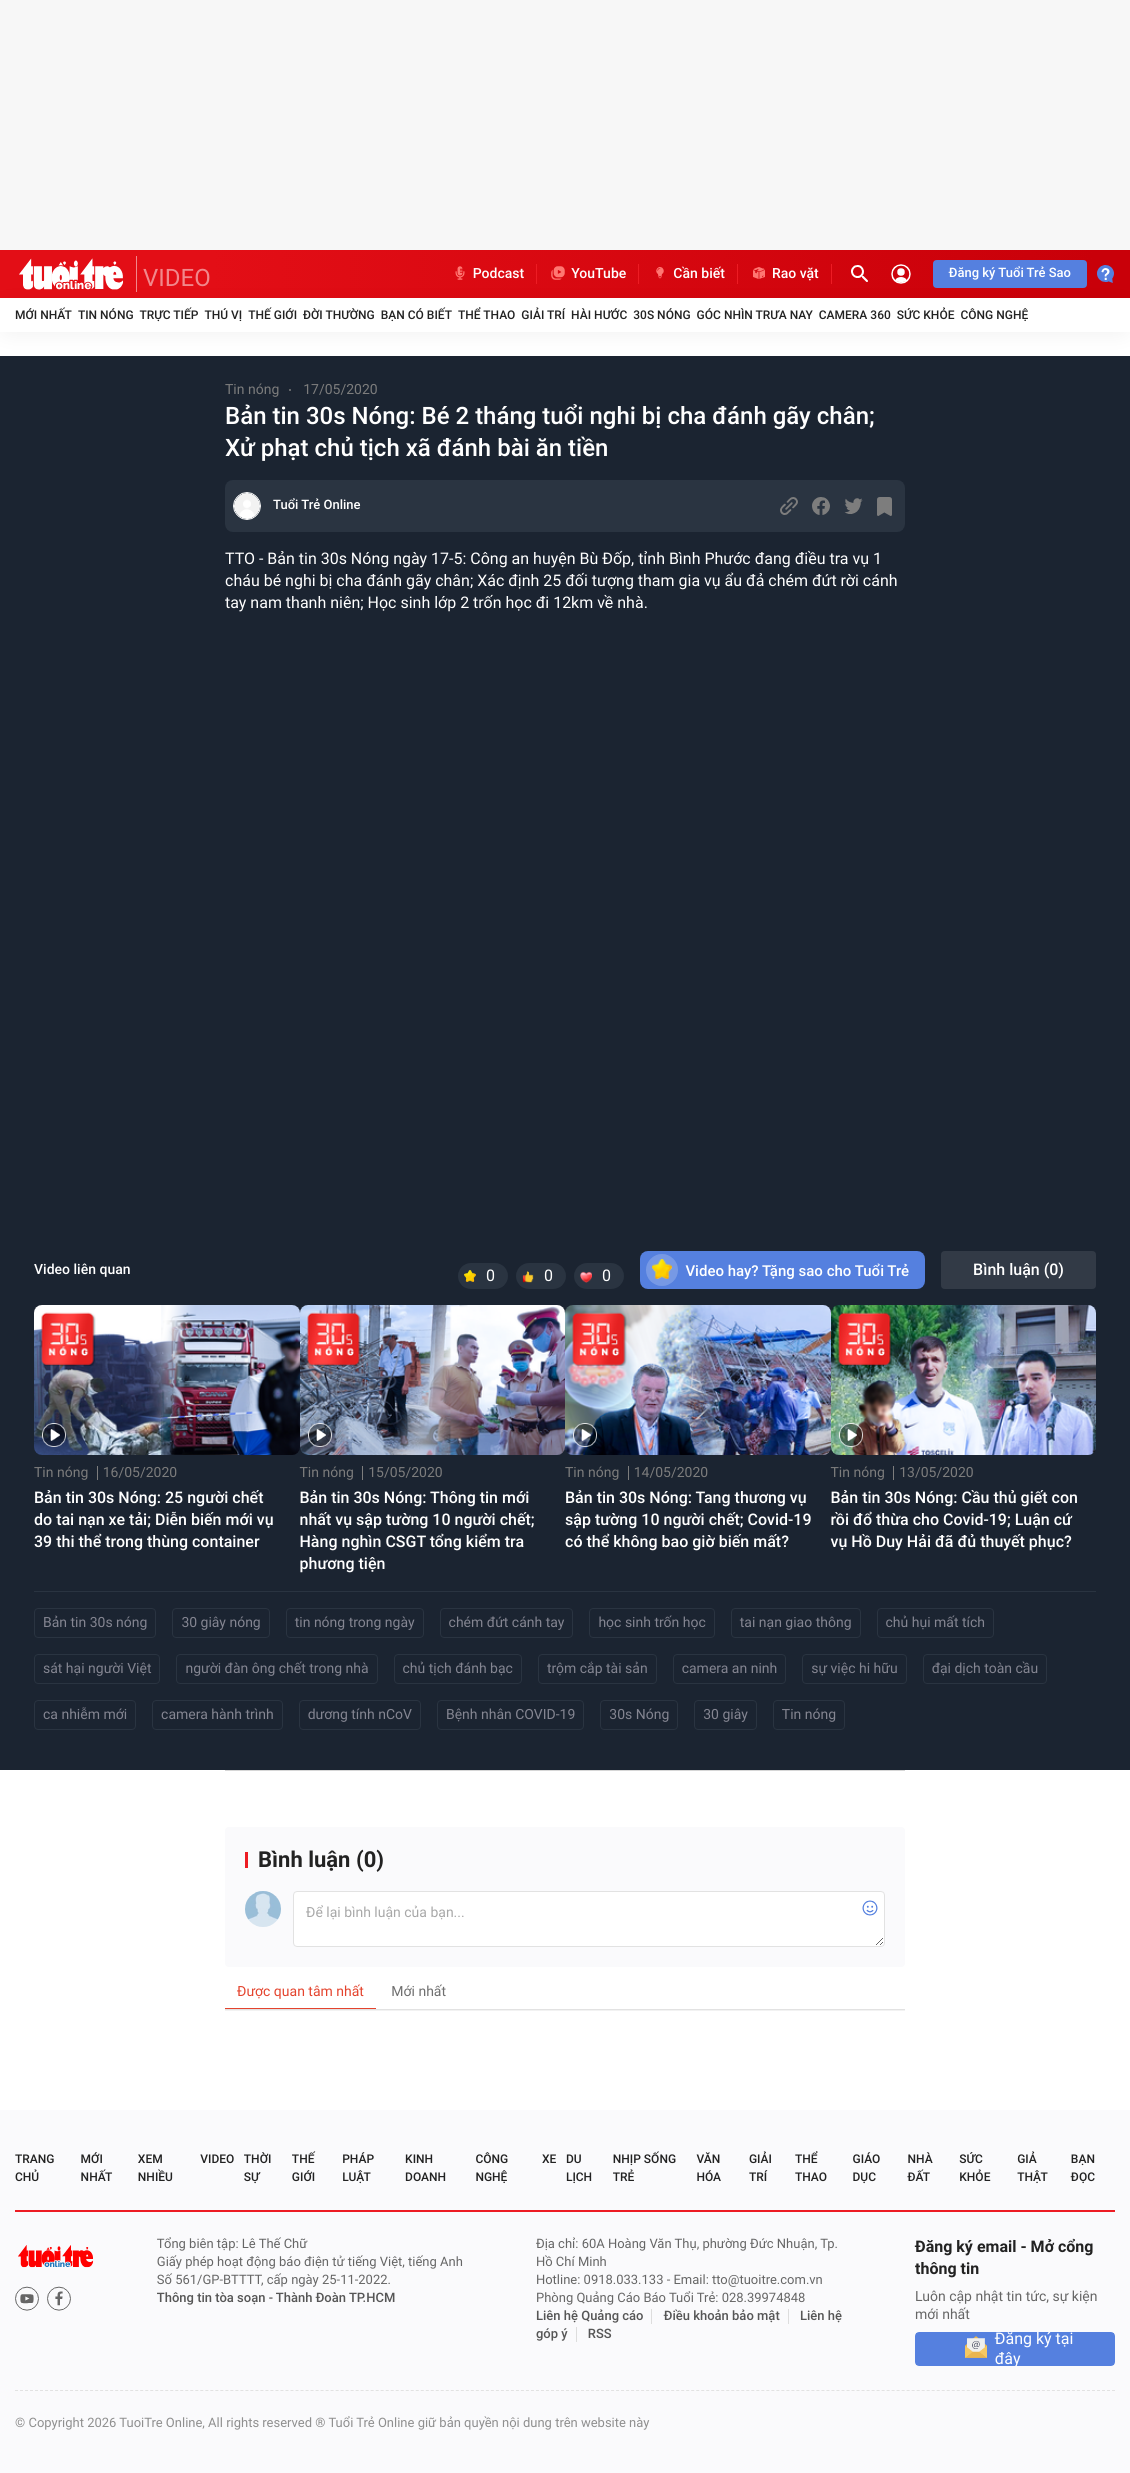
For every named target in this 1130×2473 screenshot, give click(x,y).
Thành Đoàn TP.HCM (335, 2298)
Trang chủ (34, 2168)
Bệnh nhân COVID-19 (510, 1715)
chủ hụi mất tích (936, 1623)
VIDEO (177, 278)
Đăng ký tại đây (1034, 2349)
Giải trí (543, 315)
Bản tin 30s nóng (95, 1623)
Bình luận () (1018, 1269)
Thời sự (258, 2168)
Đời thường (339, 315)
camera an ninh (730, 1669)
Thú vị (223, 315)
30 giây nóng (220, 1623)
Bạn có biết (416, 315)
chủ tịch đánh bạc (458, 1669)
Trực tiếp (169, 315)
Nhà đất (919, 2168)
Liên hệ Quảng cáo (590, 2316)
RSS (600, 2334)
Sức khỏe (926, 315)
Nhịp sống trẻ (644, 2168)
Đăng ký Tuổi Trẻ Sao (1010, 273)
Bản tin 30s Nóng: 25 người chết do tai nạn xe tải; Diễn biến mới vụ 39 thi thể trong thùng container (154, 1519)
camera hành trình (217, 1715)
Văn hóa (708, 2168)
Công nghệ (994, 315)
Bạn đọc (1083, 2168)
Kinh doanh (425, 2168)
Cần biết (688, 274)
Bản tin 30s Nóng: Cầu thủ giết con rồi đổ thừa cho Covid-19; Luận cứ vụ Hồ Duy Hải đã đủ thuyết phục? (955, 1519)
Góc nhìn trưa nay (755, 315)
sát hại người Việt (97, 1669)
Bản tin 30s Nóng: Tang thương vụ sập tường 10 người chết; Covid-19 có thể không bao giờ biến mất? (688, 1519)
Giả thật (1032, 2168)
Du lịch (579, 2168)
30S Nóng (661, 315)
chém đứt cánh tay (507, 1623)
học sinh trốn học (651, 1623)
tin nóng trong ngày (355, 1623)
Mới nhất (43, 315)
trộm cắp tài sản (597, 1669)
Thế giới (272, 315)
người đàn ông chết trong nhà (276, 1669)
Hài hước (599, 315)
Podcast (488, 274)
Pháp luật (358, 2168)
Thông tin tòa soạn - (216, 2298)
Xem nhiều (155, 2168)
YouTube (587, 274)
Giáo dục (867, 2168)
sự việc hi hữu (854, 1669)
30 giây (725, 1715)
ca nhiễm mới (85, 1715)
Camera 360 (855, 315)
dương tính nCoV (360, 1715)
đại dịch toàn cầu (985, 1669)
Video (217, 2159)
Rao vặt (784, 274)
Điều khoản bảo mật (722, 2316)
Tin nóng (106, 315)
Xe (549, 2159)
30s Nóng (639, 1715)
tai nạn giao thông (796, 1623)
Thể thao (486, 315)
